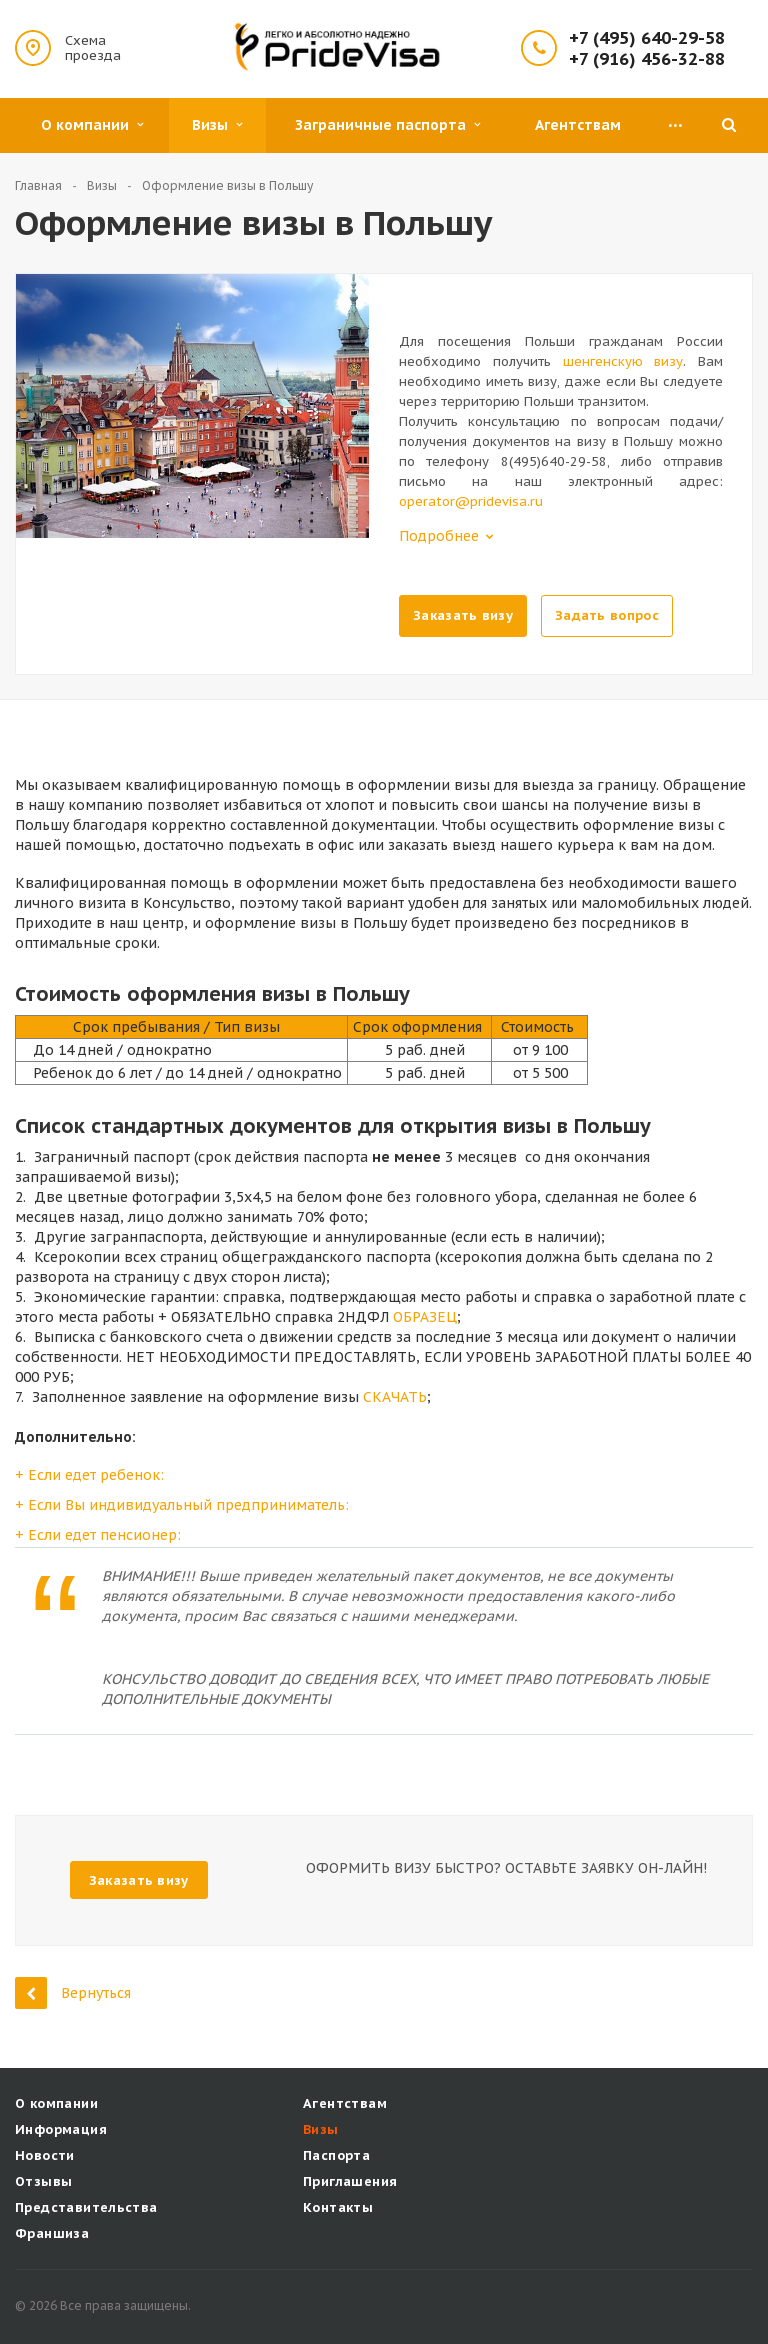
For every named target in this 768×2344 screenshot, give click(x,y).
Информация (61, 2129)
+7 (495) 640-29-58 (647, 38)
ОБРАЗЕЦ (425, 1317)
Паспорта (336, 2155)
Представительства (86, 2207)
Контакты (338, 2207)
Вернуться (73, 1992)
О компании (92, 125)
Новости (45, 2155)
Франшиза (52, 2233)
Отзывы (43, 2181)
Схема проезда (93, 48)
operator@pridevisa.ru (471, 501)
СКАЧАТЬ (395, 1397)
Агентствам (578, 125)
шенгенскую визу (623, 361)
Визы (217, 125)
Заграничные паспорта (387, 125)
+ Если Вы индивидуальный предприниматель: (182, 1505)
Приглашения (350, 2181)
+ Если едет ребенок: (89, 1475)
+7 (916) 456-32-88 (647, 59)
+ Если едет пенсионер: (98, 1535)
